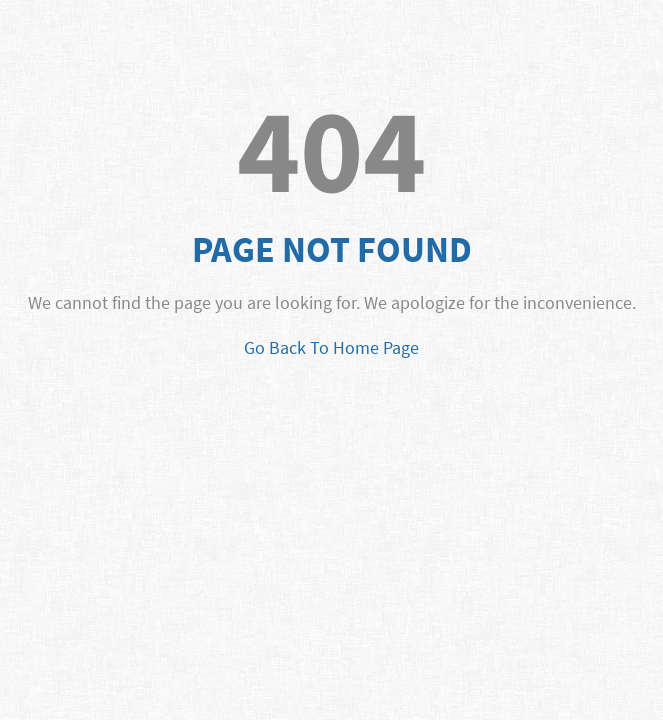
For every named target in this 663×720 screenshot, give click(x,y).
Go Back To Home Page (331, 347)
